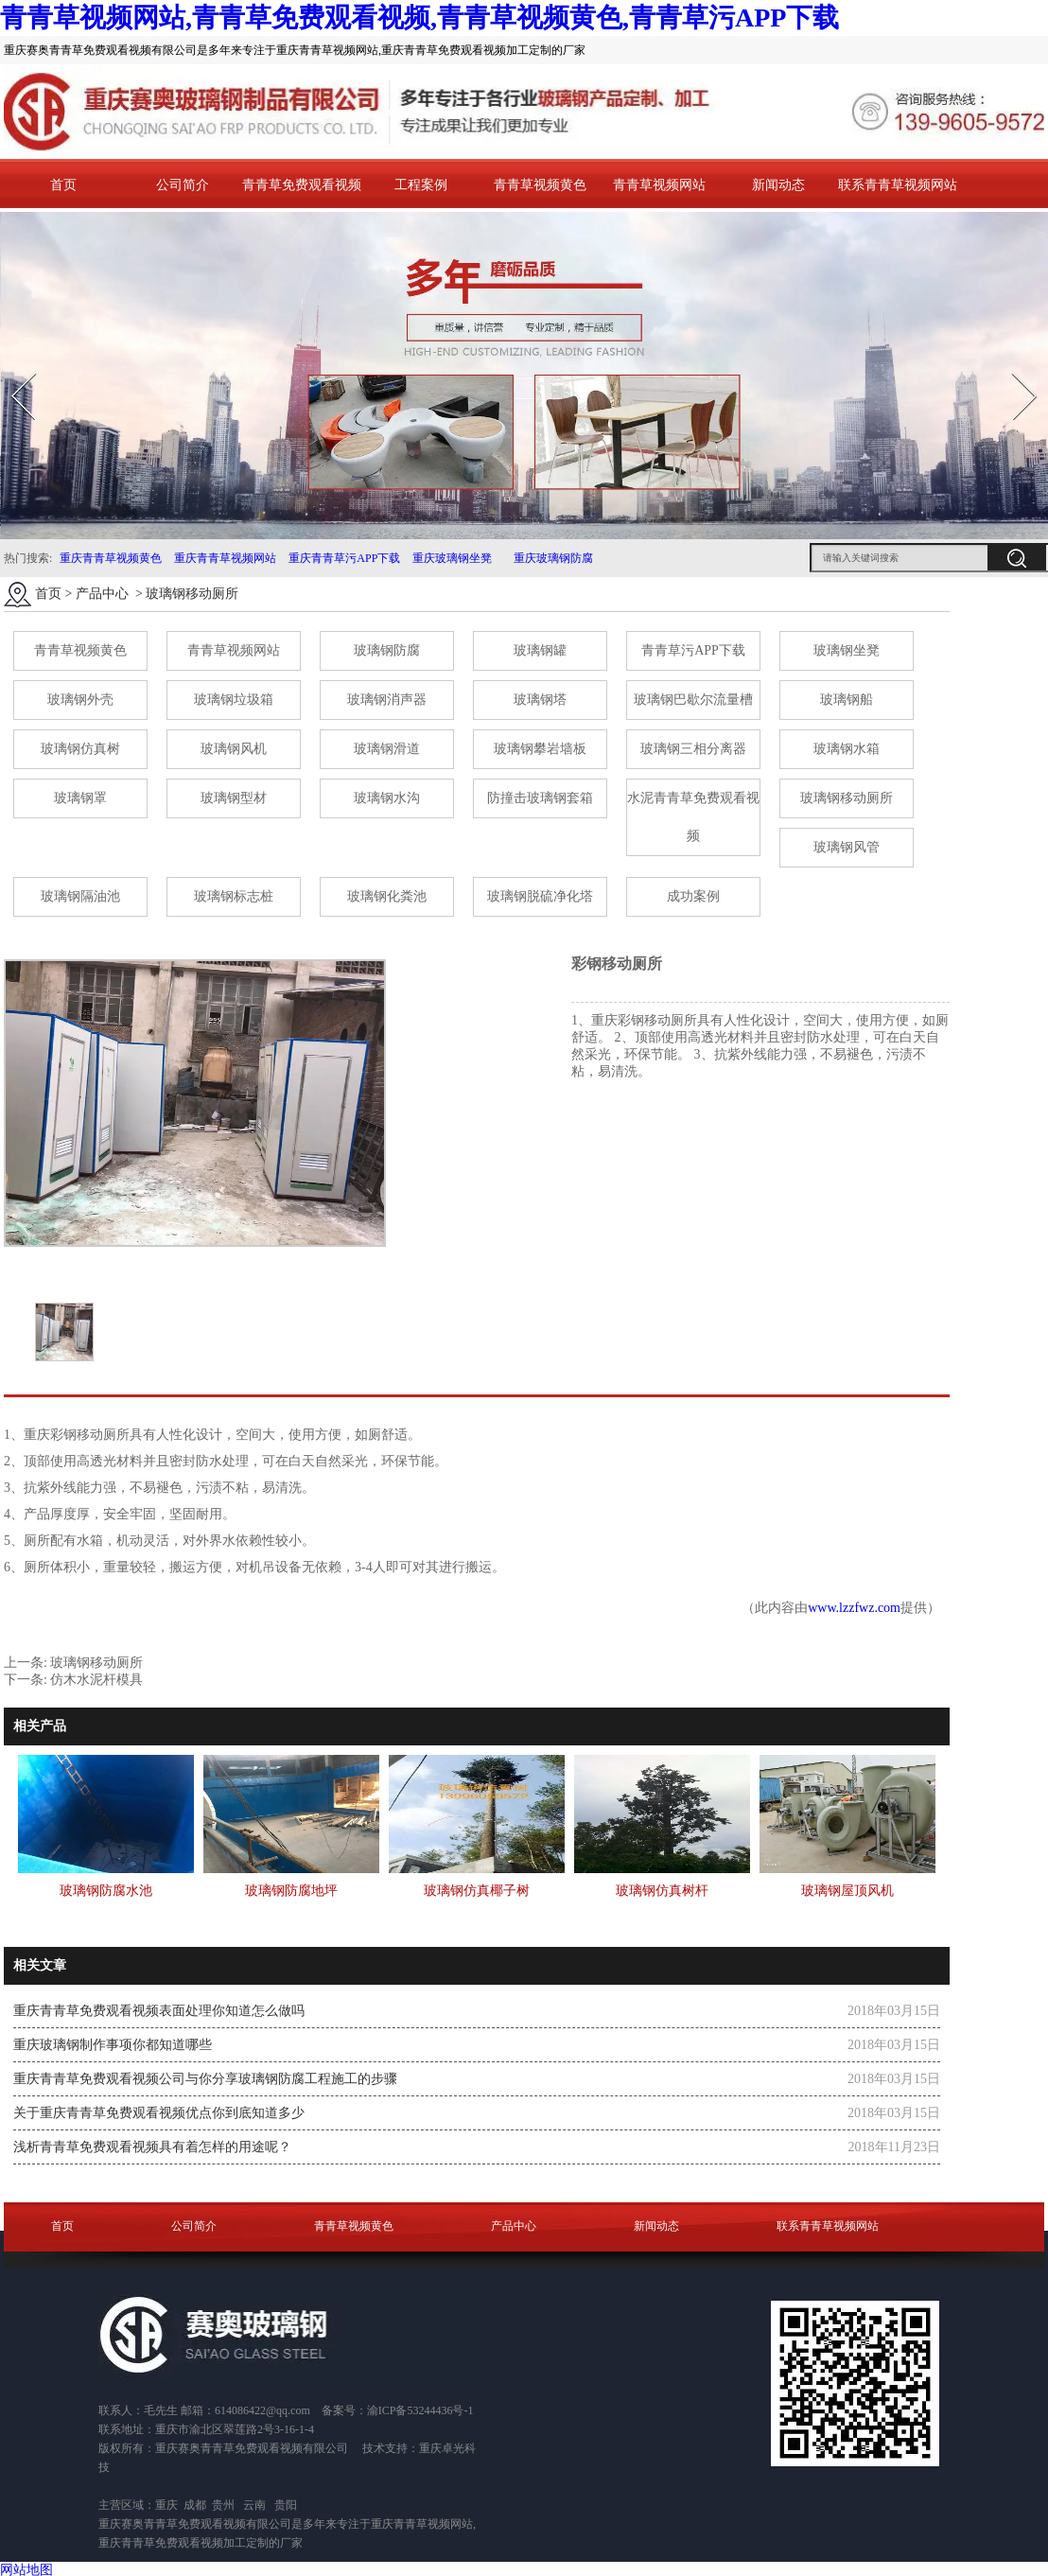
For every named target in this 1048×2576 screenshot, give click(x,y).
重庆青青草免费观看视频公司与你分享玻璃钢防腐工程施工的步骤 (205, 2079)
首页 (63, 185)
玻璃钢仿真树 (80, 749)
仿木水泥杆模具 (96, 1680)
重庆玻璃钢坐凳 (451, 558)
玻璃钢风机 (234, 749)
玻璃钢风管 (846, 847)
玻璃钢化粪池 (387, 896)
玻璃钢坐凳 (846, 650)
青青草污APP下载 (693, 650)
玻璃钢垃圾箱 (233, 699)
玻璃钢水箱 (846, 749)
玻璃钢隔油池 (80, 896)
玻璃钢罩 (80, 798)
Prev (12, 366)
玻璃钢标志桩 (233, 896)
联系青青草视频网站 (897, 185)
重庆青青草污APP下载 (343, 558)
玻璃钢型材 (234, 798)
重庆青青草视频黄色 (111, 558)
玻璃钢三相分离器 (693, 749)
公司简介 (182, 185)
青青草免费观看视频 (301, 185)
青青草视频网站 (659, 185)
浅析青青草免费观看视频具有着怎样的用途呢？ (152, 2147)
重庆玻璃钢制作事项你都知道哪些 (112, 2045)
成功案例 (693, 896)
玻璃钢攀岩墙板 (540, 749)
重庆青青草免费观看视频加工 (172, 2543)
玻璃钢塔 (540, 699)
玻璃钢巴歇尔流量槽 (693, 699)
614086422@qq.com (262, 2410)
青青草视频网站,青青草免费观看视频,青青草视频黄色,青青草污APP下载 (419, 17)
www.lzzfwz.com (854, 1608)
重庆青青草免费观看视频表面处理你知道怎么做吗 (159, 2011)
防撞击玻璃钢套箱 (540, 798)
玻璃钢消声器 (387, 699)
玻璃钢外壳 (80, 699)
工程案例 (420, 185)
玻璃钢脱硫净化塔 (540, 896)
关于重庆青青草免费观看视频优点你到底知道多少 (159, 2113)
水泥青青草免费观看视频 (693, 817)
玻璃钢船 (846, 699)
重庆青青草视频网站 (225, 558)
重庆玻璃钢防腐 (553, 558)
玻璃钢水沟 (387, 798)
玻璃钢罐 (540, 650)
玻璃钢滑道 (387, 749)
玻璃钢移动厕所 (846, 798)
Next (1013, 366)
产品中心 (102, 594)
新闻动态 (778, 185)
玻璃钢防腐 (387, 650)
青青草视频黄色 (540, 185)
